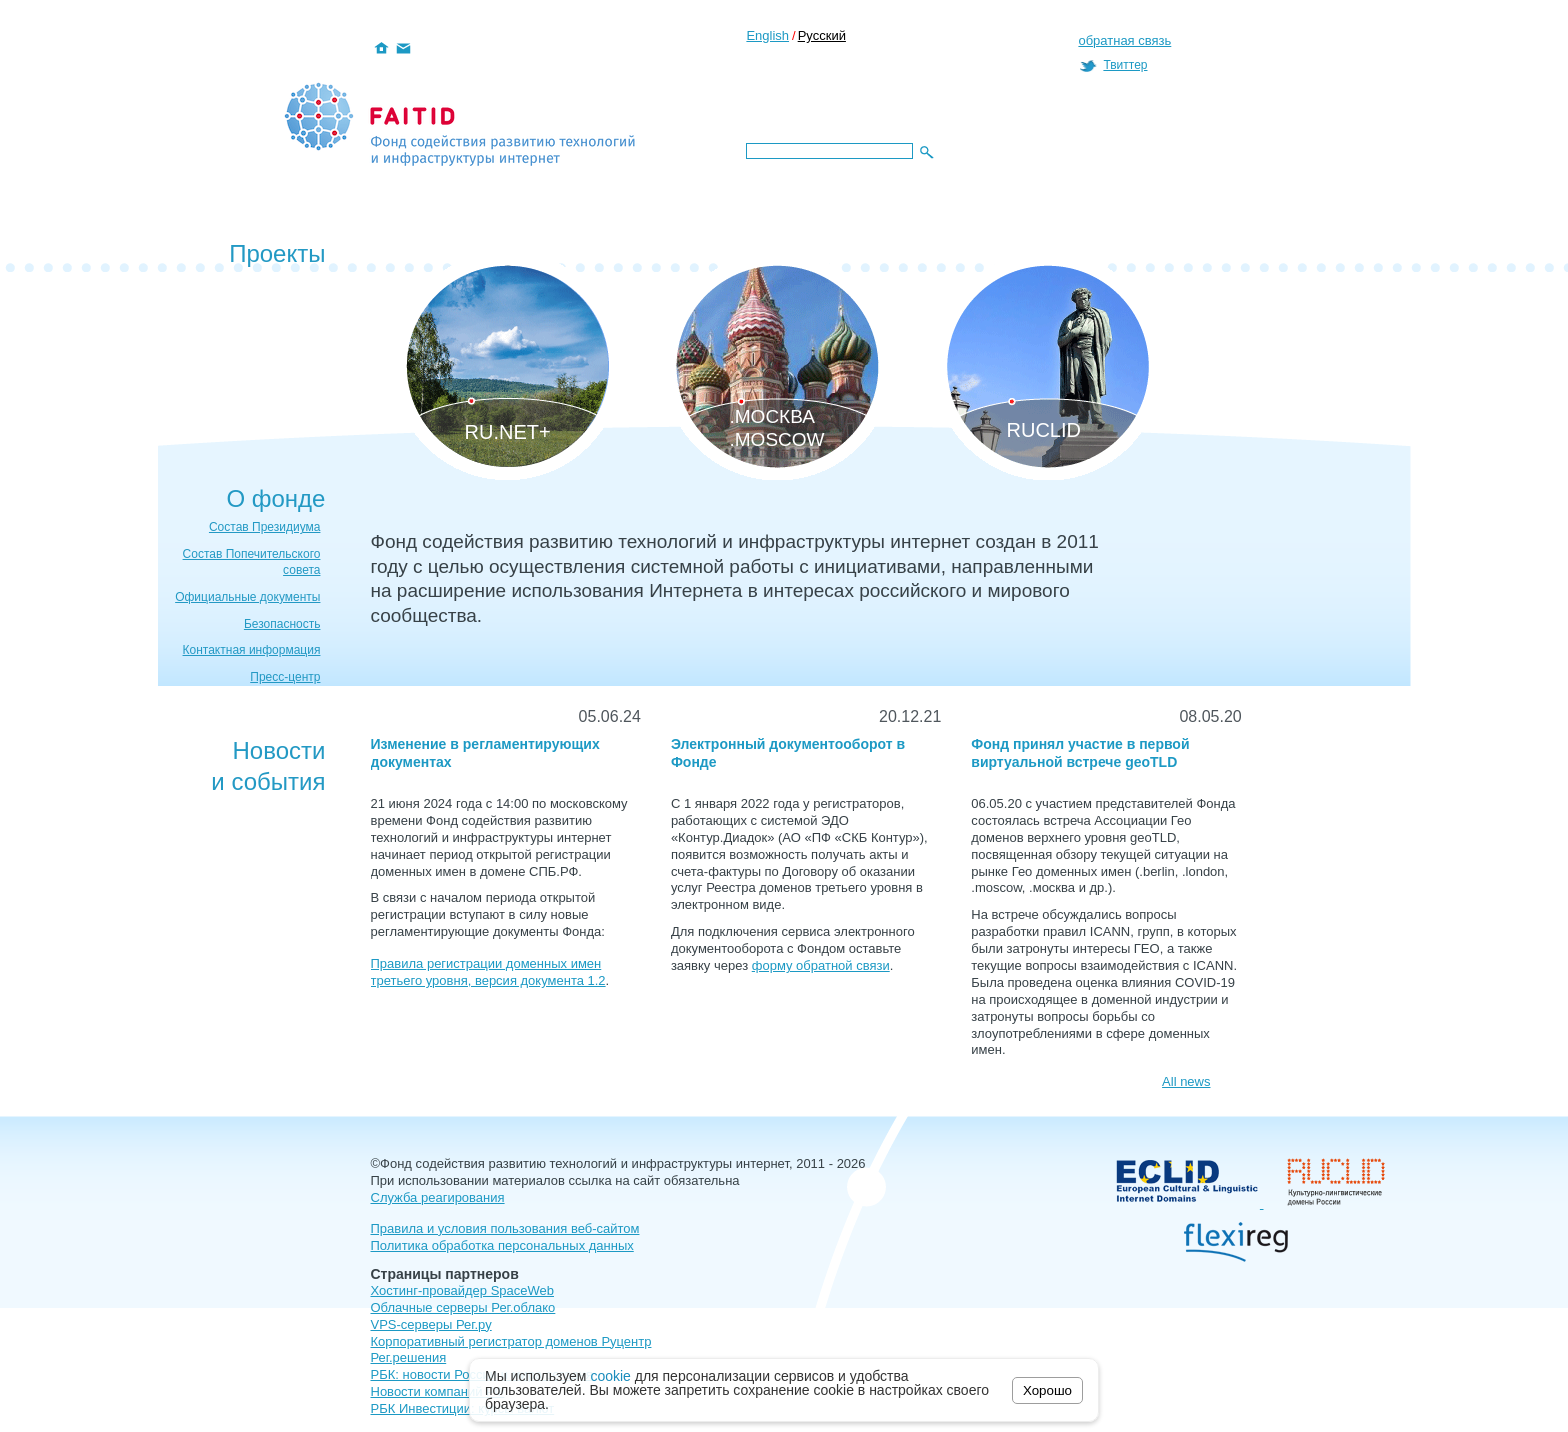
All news (1186, 1081)
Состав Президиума (265, 527)
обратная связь (1124, 40)
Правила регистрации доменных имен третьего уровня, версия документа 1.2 (488, 972)
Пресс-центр (285, 677)
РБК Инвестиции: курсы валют (463, 1408)
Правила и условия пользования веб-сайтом (505, 1228)
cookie (610, 1376)
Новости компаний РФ (438, 1391)
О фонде (275, 498)
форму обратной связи (821, 965)
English (767, 35)
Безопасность (282, 624)
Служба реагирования (438, 1197)
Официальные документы (247, 597)
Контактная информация (252, 650)
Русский (822, 35)
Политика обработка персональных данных (502, 1245)
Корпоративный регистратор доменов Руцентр (511, 1341)
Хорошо (1047, 1390)
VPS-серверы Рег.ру (431, 1324)
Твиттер (1125, 65)
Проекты (277, 253)
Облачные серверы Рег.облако (463, 1307)
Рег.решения (409, 1357)
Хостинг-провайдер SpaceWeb (463, 1290)
